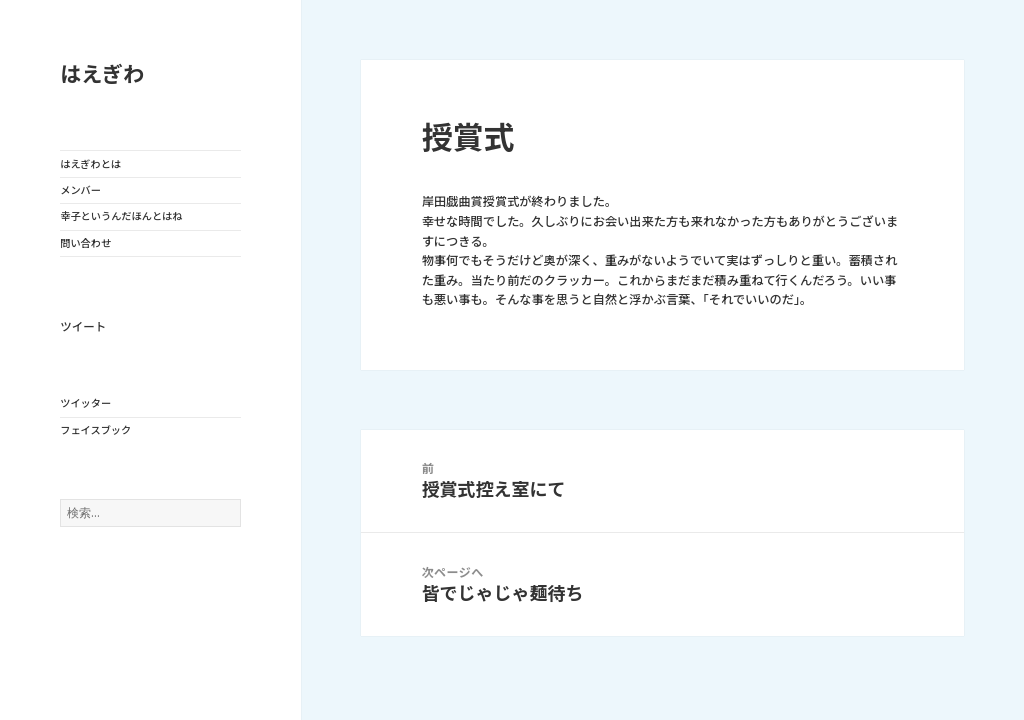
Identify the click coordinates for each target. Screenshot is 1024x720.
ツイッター (85, 403)
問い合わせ (85, 243)
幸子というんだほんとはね (121, 216)
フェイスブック (95, 430)
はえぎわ (102, 74)
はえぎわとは (90, 164)
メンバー (80, 190)
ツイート (83, 327)
